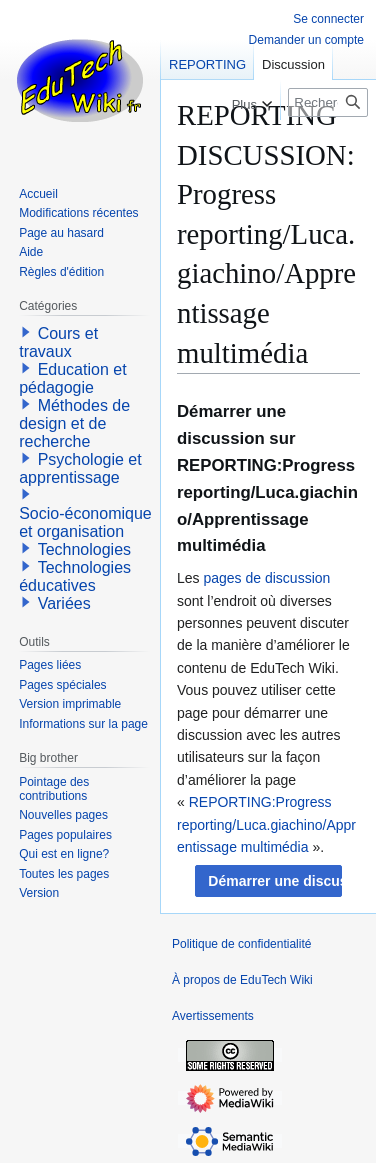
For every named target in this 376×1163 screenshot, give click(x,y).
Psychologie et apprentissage (80, 468)
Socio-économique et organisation (85, 522)
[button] (268, 881)
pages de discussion (266, 578)
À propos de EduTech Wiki (242, 980)
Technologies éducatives (75, 576)
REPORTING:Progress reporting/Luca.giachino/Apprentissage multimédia (266, 824)
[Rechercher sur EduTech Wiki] (328, 102)
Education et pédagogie (72, 378)
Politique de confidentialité (241, 944)
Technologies (84, 549)
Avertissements (213, 1016)
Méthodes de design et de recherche (74, 423)
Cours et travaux (58, 342)
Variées (64, 603)
